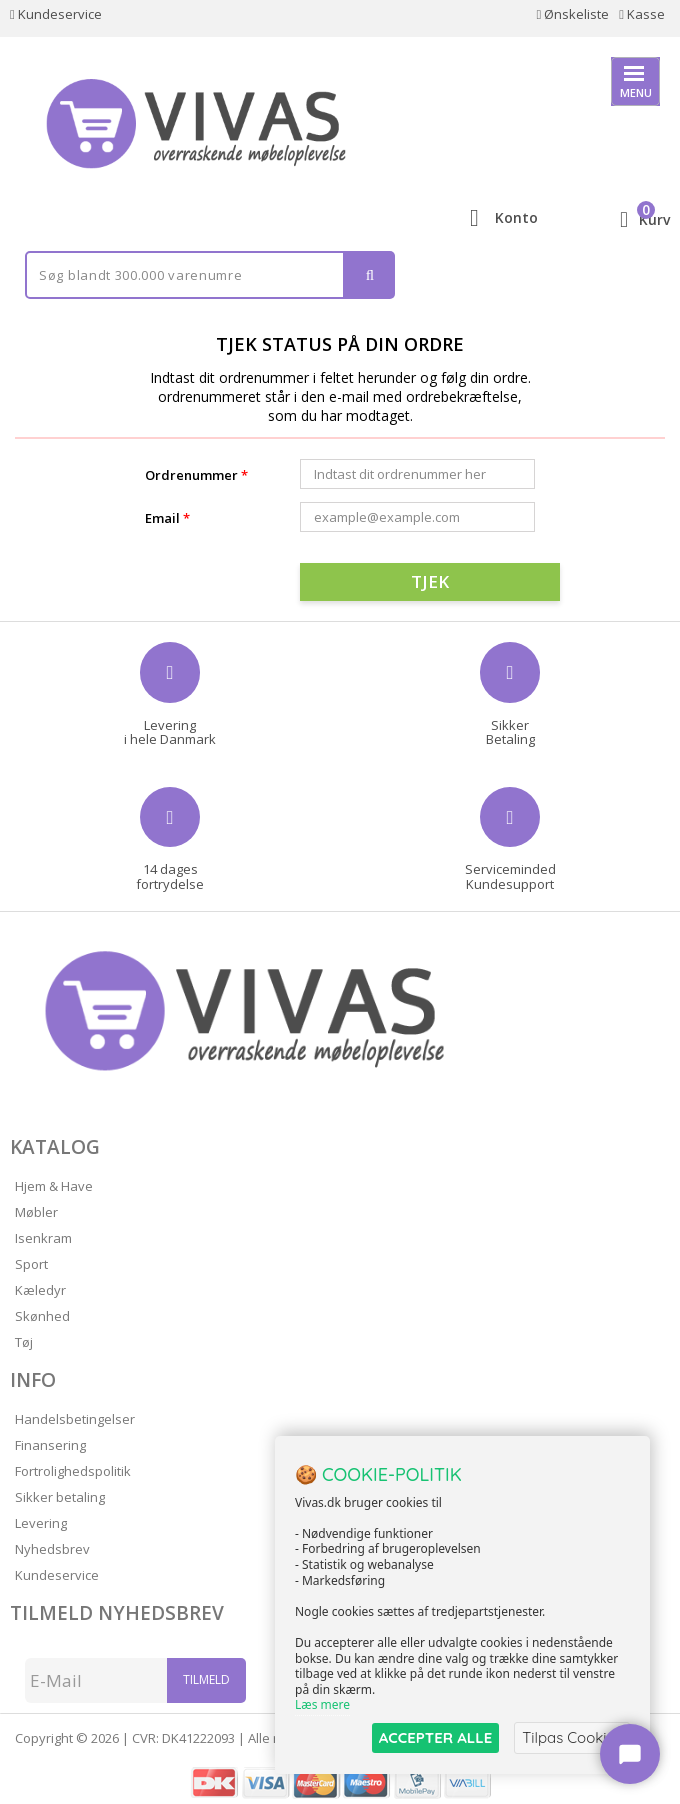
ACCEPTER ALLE (435, 1737)
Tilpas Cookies (572, 1737)
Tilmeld (206, 1679)
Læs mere (322, 1705)
